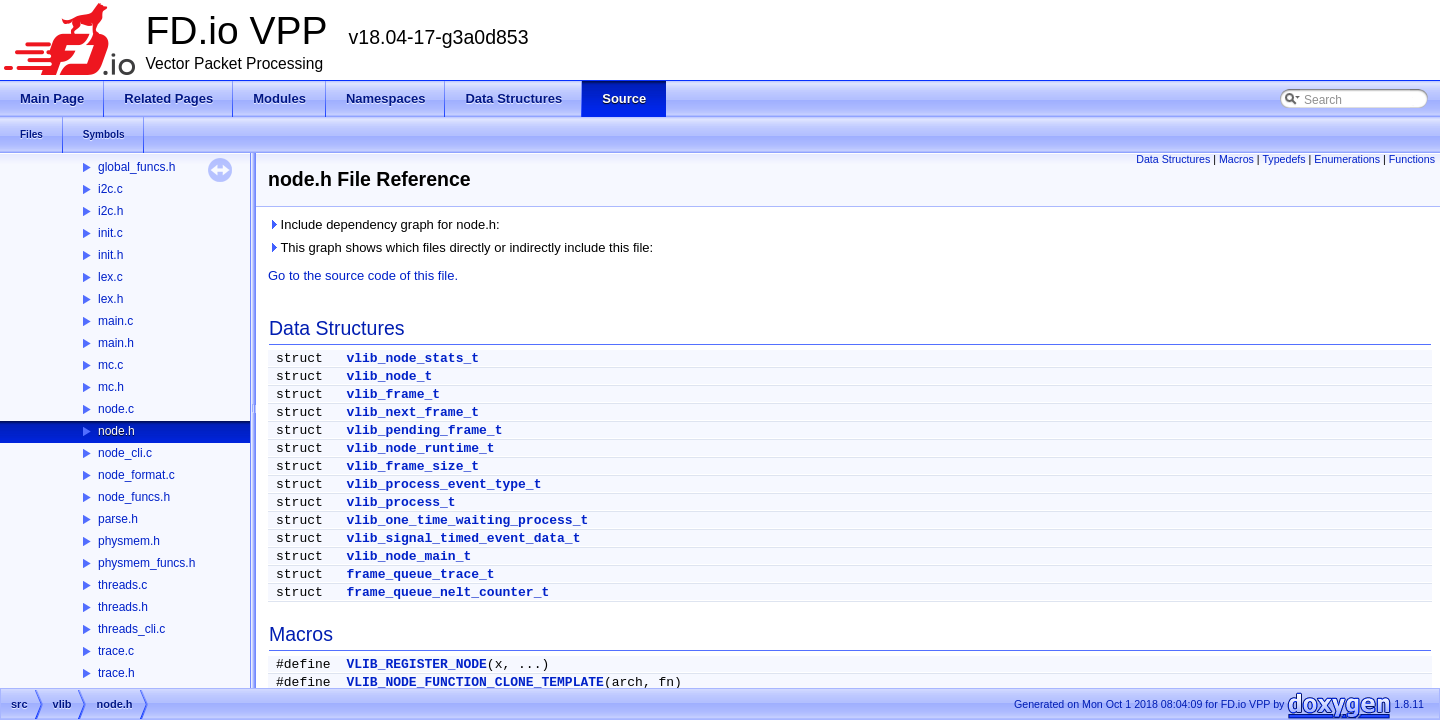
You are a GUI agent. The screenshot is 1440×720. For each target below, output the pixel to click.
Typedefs (1283, 159)
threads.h (123, 607)
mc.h (111, 387)
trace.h (116, 673)
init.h (110, 255)
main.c (115, 321)
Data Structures (1173, 159)
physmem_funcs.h (146, 563)
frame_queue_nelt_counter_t (447, 592)
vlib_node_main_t (408, 556)
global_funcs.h (136, 167)
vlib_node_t (389, 376)
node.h (116, 431)
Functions (1412, 159)
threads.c (122, 585)
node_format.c (136, 475)
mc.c (110, 365)
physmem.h (129, 541)
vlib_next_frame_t (412, 412)
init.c (110, 233)
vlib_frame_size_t (412, 466)
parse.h (118, 519)
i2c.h (110, 211)
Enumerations (1347, 159)
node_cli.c (125, 453)
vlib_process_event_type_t (443, 484)
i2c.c (110, 189)
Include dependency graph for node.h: (384, 224)
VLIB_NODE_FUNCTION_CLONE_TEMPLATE (474, 682)
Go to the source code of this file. (363, 275)
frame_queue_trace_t (420, 574)
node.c (116, 409)
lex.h (110, 299)
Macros (1236, 159)
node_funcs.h (134, 497)
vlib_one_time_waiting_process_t (467, 520)
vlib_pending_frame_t (424, 430)
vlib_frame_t (393, 394)
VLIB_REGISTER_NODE (416, 664)
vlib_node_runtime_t (420, 448)
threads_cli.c (131, 629)
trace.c (116, 651)
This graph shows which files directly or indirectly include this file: (460, 247)
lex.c (110, 277)
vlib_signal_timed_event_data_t (463, 538)
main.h (116, 343)
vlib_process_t (400, 502)
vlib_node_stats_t (412, 358)
